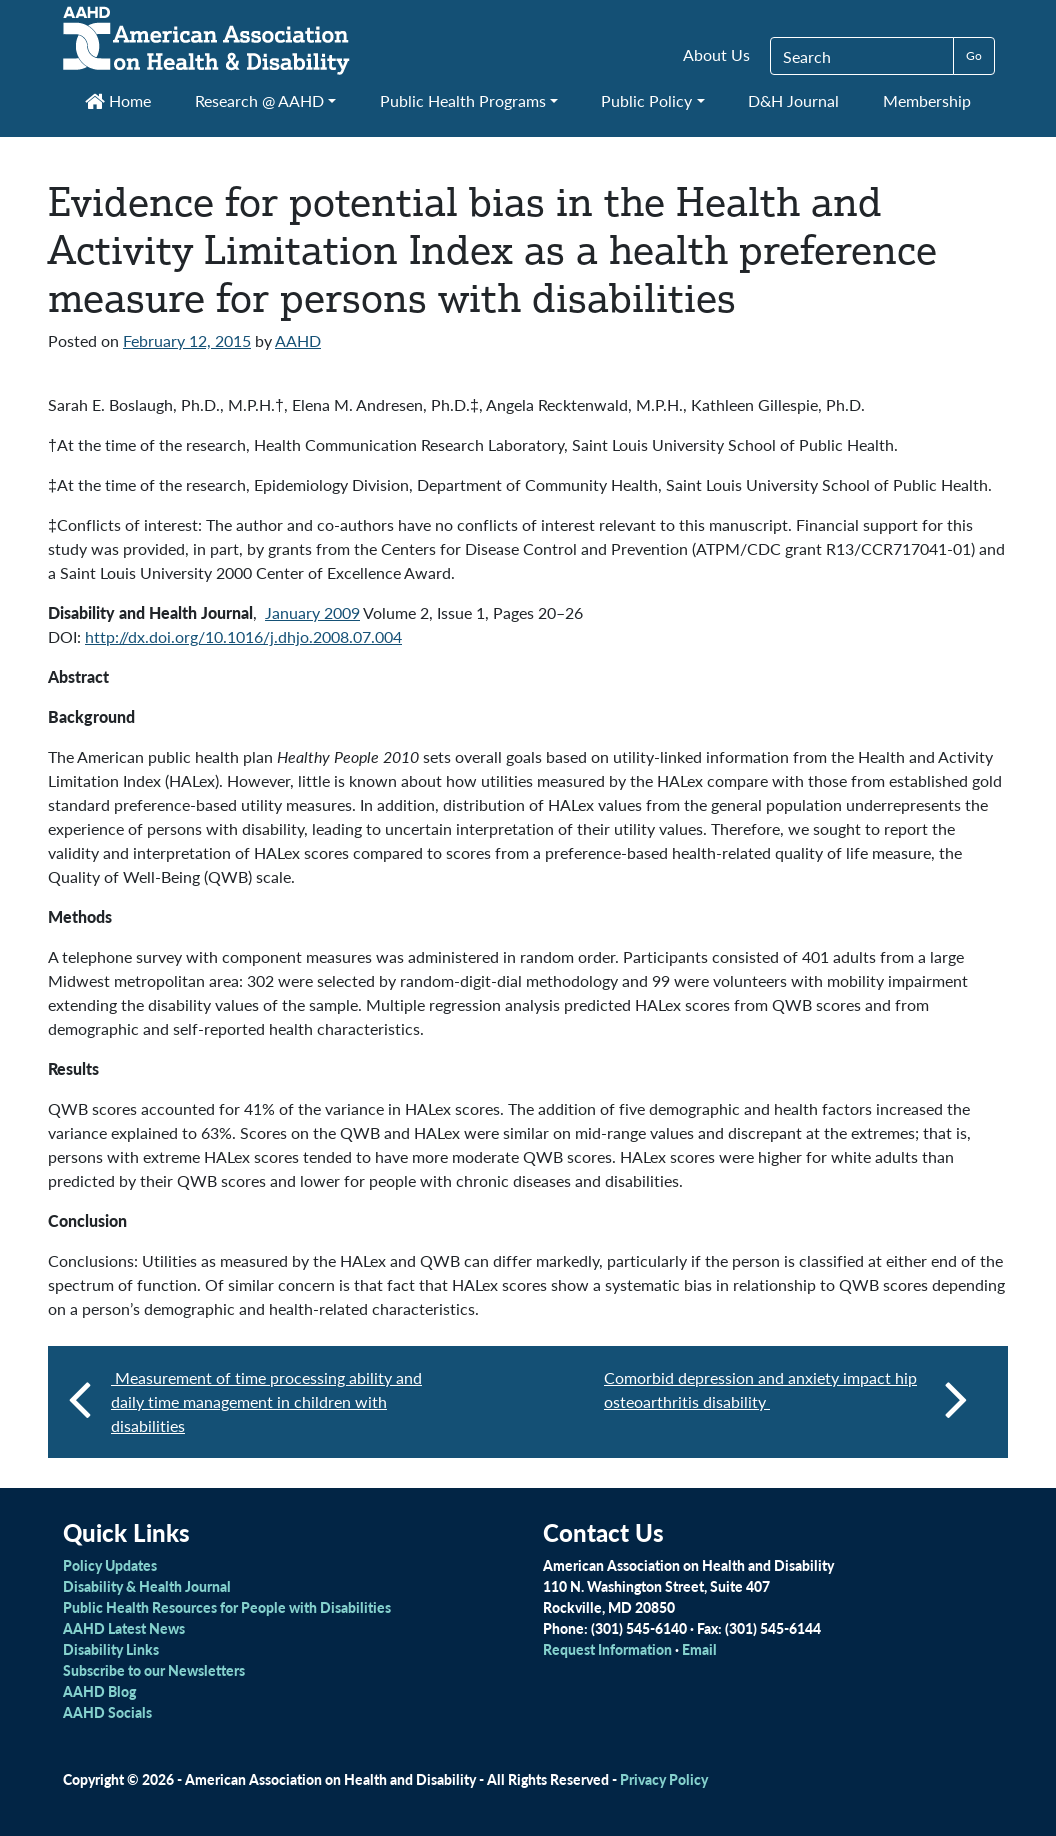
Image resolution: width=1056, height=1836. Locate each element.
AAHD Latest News (124, 1628)
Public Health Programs (463, 100)
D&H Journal (793, 100)
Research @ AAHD (259, 100)
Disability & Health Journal (147, 1586)
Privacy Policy (664, 1779)
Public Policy (646, 100)
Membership (927, 100)
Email (699, 1649)
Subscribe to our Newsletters (154, 1670)
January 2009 (312, 612)
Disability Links (111, 1649)
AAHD (298, 340)
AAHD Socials (107, 1712)
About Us (716, 54)
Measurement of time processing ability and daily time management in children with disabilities (266, 1401)
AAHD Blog (99, 1691)
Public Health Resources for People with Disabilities (227, 1607)
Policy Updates (110, 1565)
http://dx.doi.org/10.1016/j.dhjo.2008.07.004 (243, 636)
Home (118, 100)
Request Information (607, 1649)
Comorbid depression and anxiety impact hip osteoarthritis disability (786, 1398)
